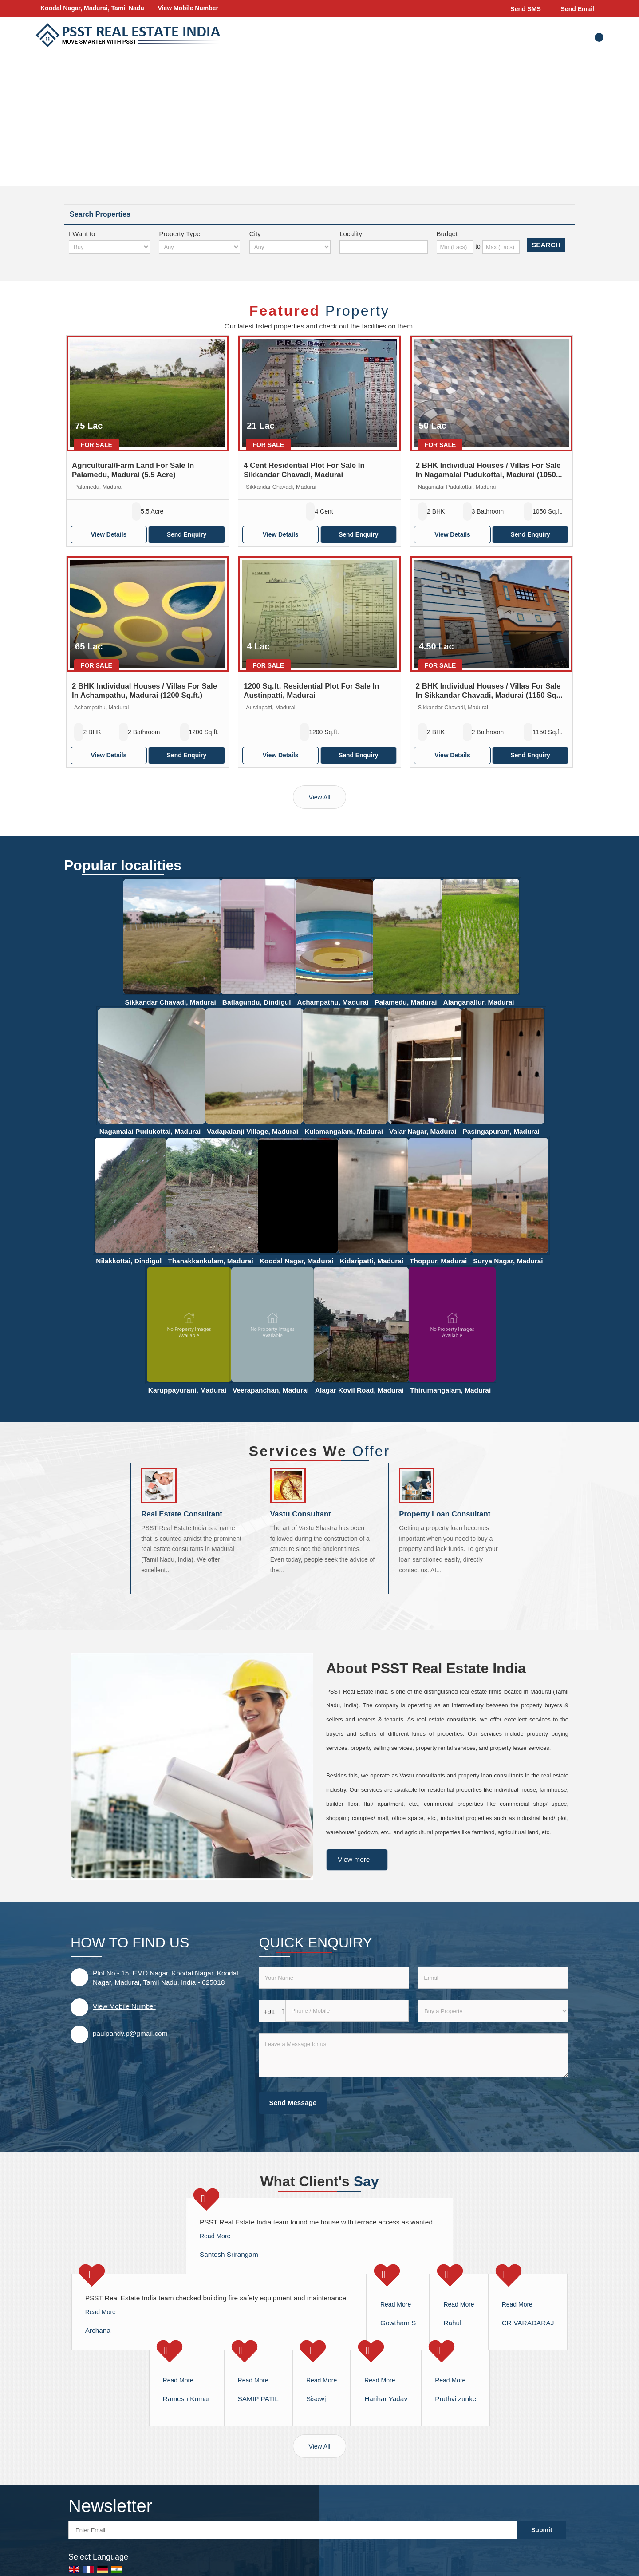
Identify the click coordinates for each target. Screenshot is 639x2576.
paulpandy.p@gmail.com (130, 2033)
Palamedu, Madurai (406, 1002)
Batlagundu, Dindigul (256, 1002)
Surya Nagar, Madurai (508, 1261)
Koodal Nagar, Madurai (297, 1261)
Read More (215, 2236)
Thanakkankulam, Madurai (210, 1261)
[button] (188, 8)
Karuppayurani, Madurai (187, 1390)
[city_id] (290, 247)
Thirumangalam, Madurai (450, 1390)
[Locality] (383, 247)
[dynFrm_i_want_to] (493, 2011)
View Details (109, 534)
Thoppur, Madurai (438, 1261)
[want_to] (109, 247)
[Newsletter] (292, 2530)
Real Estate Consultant (181, 1514)
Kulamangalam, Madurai (343, 1131)
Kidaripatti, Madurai (371, 1261)
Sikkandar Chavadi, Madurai (170, 1002)
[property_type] (199, 247)
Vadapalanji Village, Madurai (252, 1131)
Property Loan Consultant (444, 1514)
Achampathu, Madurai (333, 1002)
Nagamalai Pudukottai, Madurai (150, 1131)
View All (320, 797)
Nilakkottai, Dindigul (129, 1261)
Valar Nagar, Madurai (422, 1131)
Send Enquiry (186, 534)
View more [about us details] (354, 1859)
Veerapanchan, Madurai (271, 1390)
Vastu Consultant (300, 1514)
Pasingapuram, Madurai (501, 1131)
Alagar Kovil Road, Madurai (359, 1390)
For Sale (96, 444)
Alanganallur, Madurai (478, 1002)
